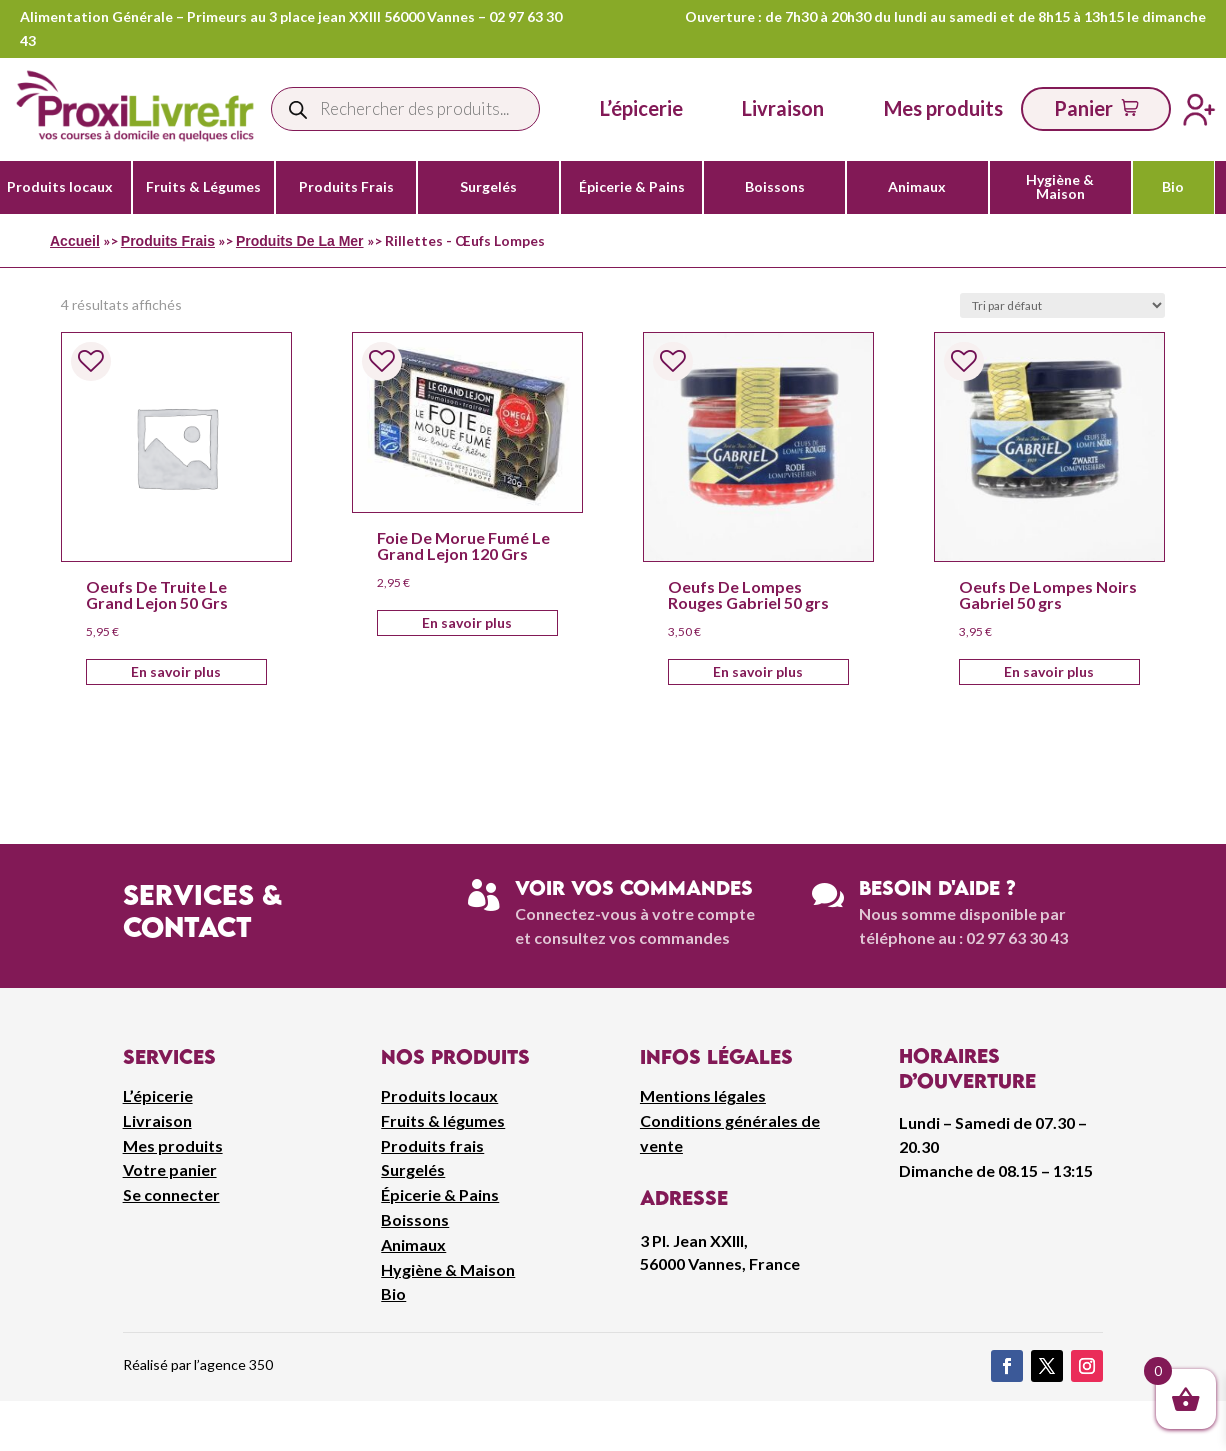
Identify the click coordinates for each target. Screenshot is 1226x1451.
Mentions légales (703, 1095)
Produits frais (432, 1145)
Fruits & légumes (443, 1120)
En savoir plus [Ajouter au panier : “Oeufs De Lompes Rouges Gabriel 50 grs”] (758, 671)
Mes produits (173, 1145)
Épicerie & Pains (632, 187)
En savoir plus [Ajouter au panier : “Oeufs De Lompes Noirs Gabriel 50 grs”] (1049, 671)
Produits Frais (346, 187)
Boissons (775, 187)
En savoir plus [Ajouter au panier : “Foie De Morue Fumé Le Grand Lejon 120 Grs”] (467, 622)
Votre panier (170, 1169)
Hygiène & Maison (1060, 187)
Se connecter (171, 1194)
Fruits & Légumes (203, 187)
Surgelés (488, 187)
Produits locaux (60, 187)
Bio (1173, 187)
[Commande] (1062, 305)
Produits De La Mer (300, 241)
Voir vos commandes (634, 887)
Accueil (75, 241)
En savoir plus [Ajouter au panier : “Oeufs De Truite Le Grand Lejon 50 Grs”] (176, 671)
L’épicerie (641, 108)
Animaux (917, 187)
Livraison (157, 1120)
